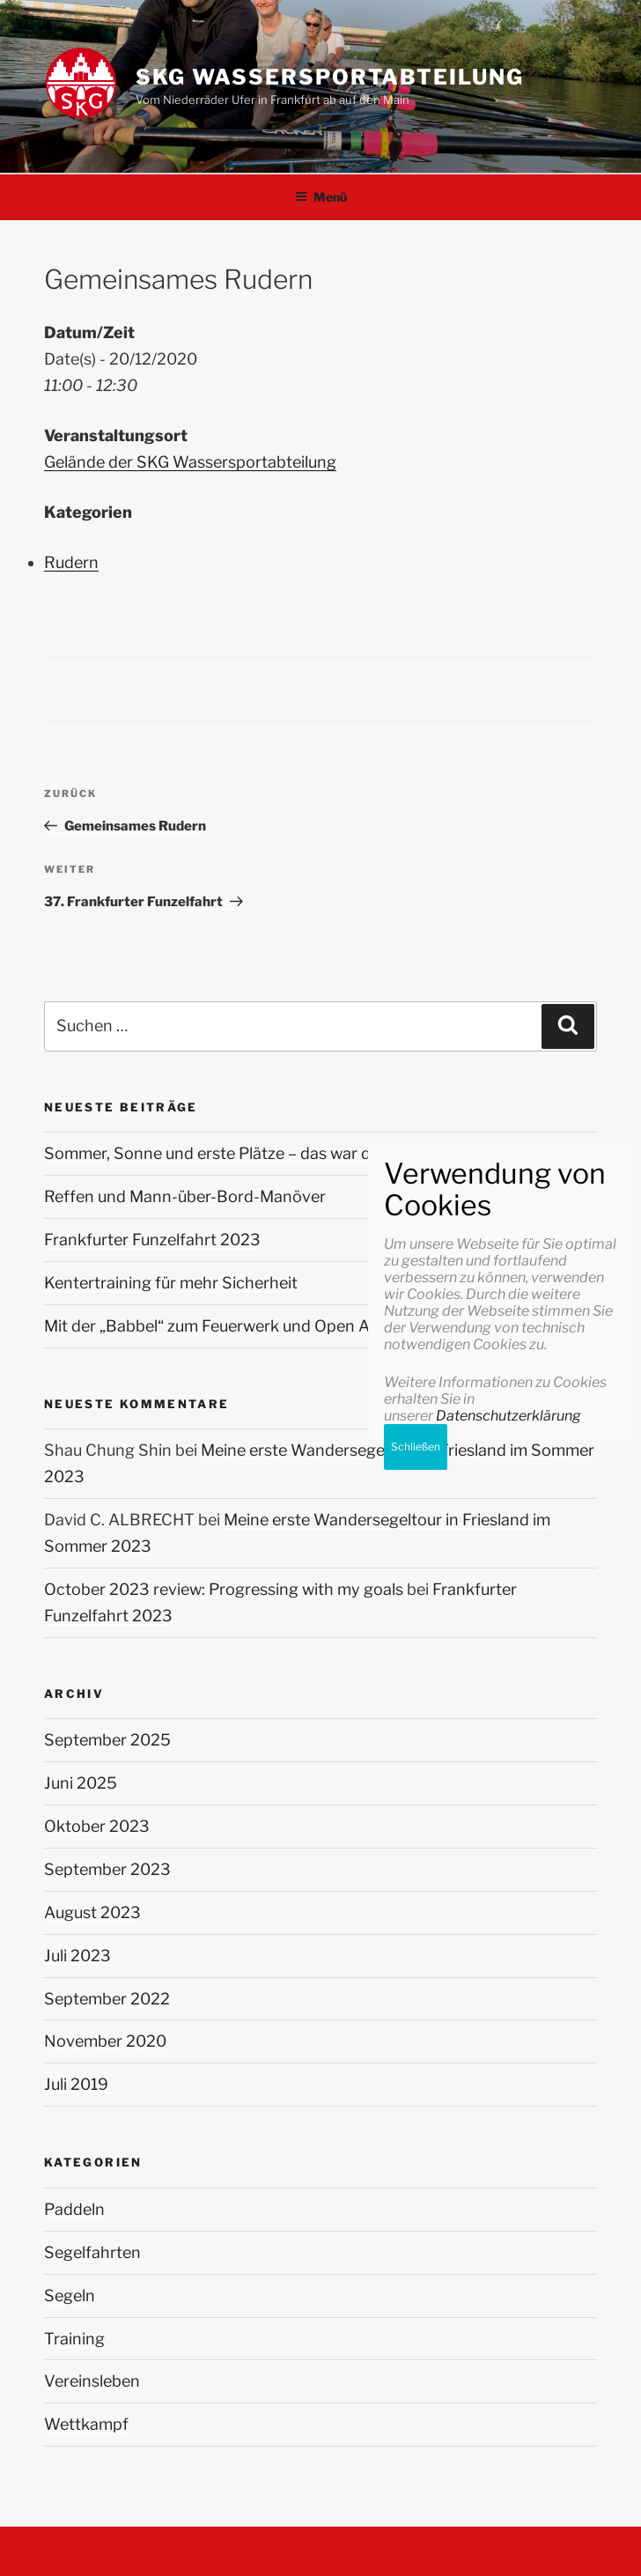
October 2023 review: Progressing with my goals (223, 1589)
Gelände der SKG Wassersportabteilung (190, 462)
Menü (321, 196)
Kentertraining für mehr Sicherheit (171, 1282)
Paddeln (74, 2209)
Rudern (71, 562)
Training (74, 2338)
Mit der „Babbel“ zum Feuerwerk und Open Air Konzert (243, 1326)
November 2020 (105, 2041)
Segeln (69, 2295)
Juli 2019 (76, 2084)
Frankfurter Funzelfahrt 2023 (152, 1239)
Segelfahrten (92, 2252)
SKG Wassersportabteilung (330, 77)
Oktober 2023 (97, 1826)
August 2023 (92, 1912)
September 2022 (107, 1998)
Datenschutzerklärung (508, 2134)
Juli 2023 (77, 1955)
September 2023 (107, 1869)
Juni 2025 (80, 1783)
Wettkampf (86, 2424)
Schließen (415, 2165)
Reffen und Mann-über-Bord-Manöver (185, 1196)
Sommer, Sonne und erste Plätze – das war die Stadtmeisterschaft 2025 (309, 1153)
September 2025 (107, 1740)
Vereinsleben (92, 2381)
